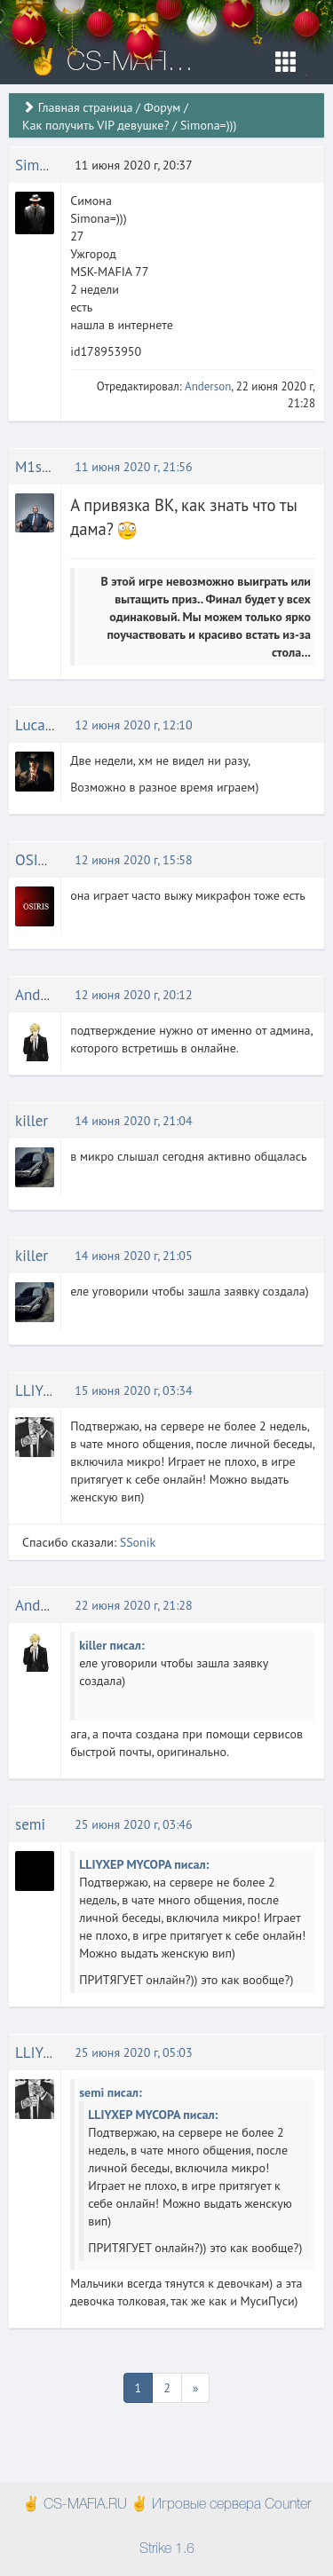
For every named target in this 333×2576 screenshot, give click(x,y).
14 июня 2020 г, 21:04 (133, 1121)
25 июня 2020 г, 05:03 (133, 2052)
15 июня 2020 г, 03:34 (133, 1390)
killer (31, 1120)
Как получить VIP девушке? (96, 125)
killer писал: (112, 1645)
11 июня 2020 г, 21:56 (133, 467)
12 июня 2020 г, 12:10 (133, 725)
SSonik (138, 1542)
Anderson (208, 386)
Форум (162, 107)
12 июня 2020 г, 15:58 (133, 860)
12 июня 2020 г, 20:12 (133, 995)
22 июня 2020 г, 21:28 (133, 1605)
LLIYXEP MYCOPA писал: (144, 1864)
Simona (39, 165)
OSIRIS (37, 860)
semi (30, 1824)
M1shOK (42, 467)
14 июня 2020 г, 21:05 (133, 1256)
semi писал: (110, 2092)
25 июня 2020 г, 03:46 (133, 1824)
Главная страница (85, 107)
